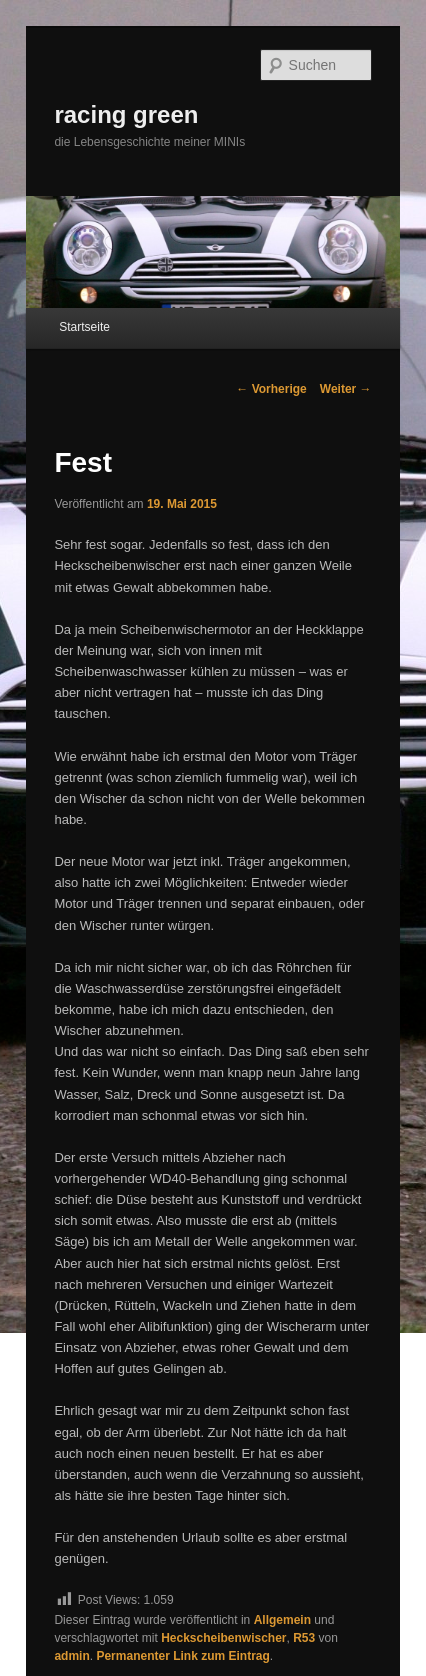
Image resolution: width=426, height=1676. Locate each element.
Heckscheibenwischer (223, 1638)
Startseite (84, 327)
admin (71, 1656)
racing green (126, 114)
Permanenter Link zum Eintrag (182, 1656)
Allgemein (282, 1620)
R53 (304, 1638)
